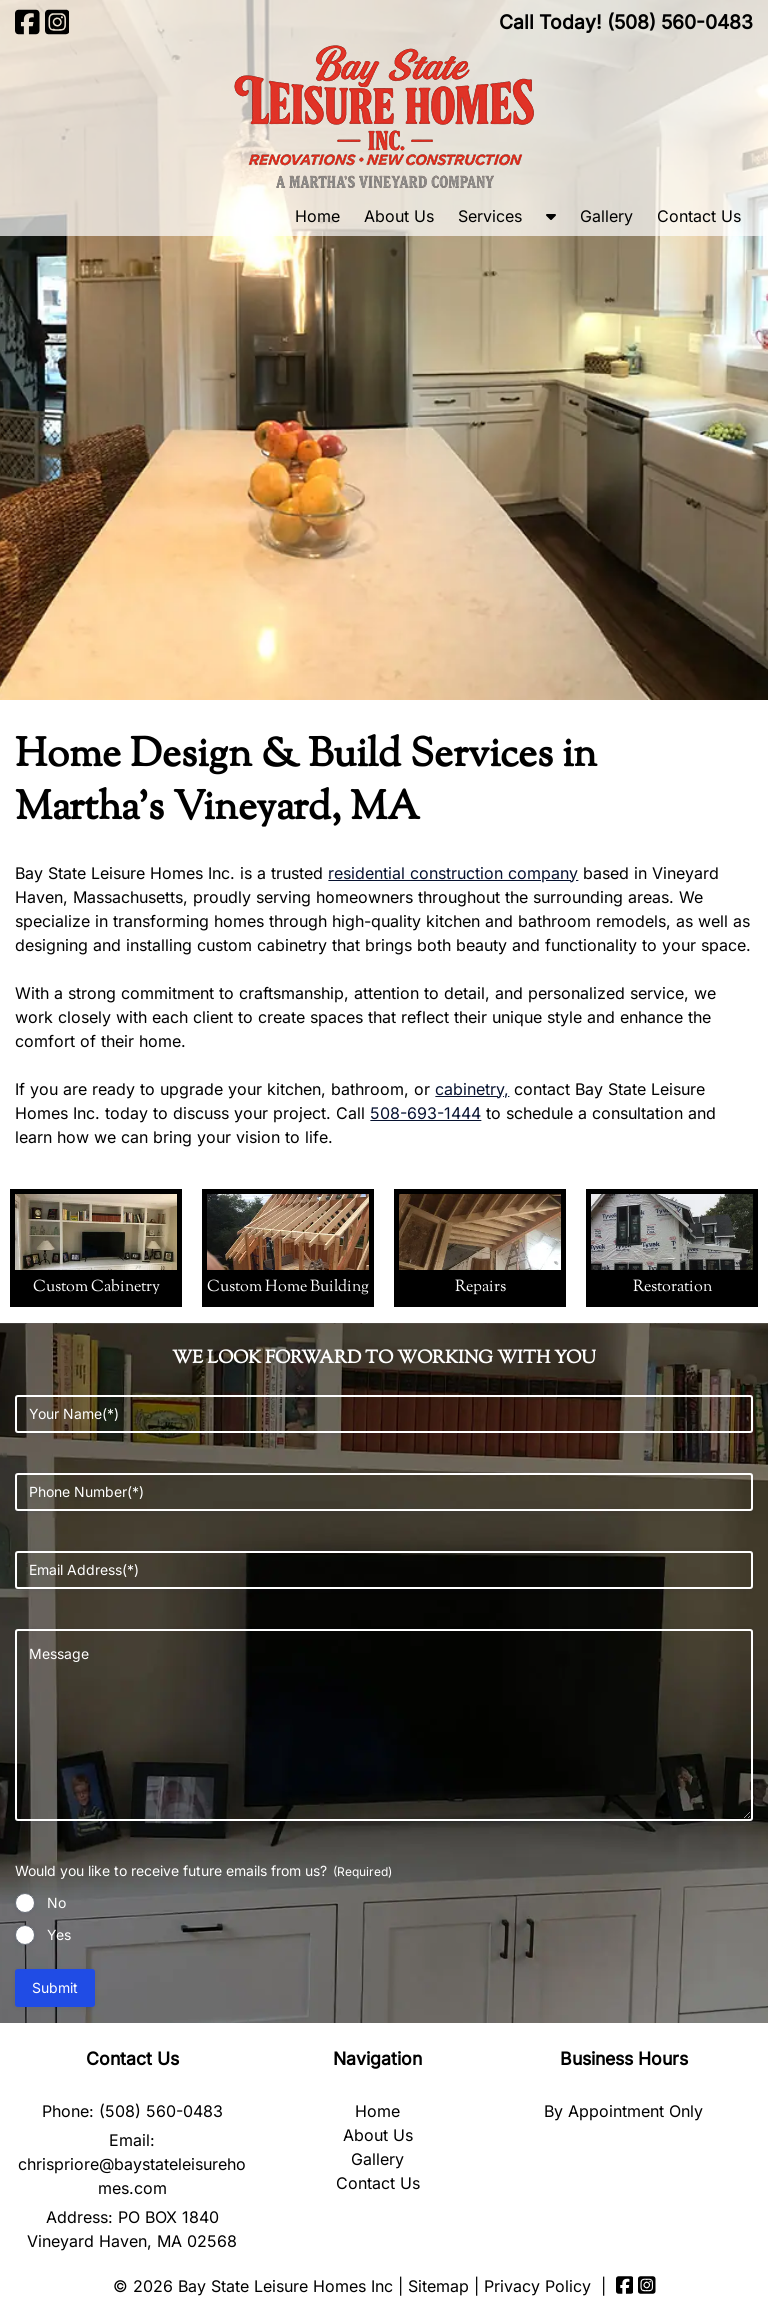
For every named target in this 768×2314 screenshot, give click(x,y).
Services (490, 216)
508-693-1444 (425, 1113)
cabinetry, (472, 1089)
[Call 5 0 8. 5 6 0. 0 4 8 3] (680, 22)
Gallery (606, 216)
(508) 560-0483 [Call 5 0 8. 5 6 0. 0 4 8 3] (161, 2111)
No (56, 1902)
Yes (59, 1934)
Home (317, 216)
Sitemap (438, 2286)
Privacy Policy (537, 2286)
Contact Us (699, 216)
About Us (399, 216)
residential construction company (453, 873)
